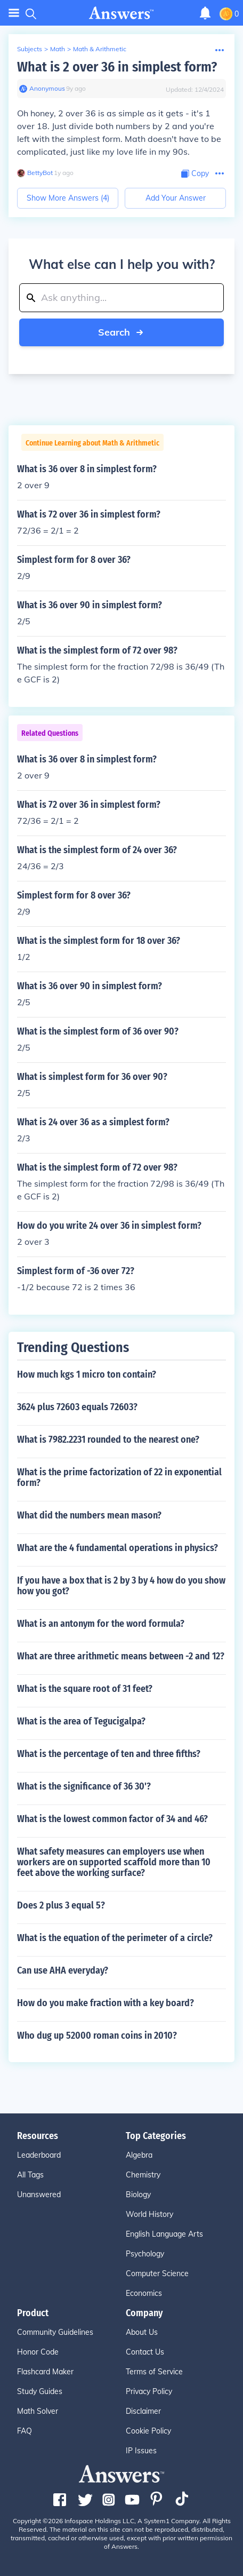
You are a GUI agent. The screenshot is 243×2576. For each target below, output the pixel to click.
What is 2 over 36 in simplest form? (117, 67)
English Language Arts (164, 2234)
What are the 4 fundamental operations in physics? (117, 1548)
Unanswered (39, 2194)
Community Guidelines (55, 2332)
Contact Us (145, 2352)
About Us (142, 2332)
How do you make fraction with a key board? (105, 2003)
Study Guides (39, 2391)
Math (57, 49)
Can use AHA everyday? (62, 1970)
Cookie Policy (148, 2431)
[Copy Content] (195, 173)
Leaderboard (39, 2155)
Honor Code (38, 2352)
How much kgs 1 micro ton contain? (86, 1374)
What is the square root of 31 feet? (84, 1689)
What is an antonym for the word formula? (100, 1623)
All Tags (30, 2175)
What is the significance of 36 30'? (84, 1786)
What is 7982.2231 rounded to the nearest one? (108, 1439)
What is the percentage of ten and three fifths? (108, 1754)
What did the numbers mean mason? (89, 1515)
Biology (138, 2194)
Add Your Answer (175, 198)
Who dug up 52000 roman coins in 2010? (97, 2035)
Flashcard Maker (45, 2371)
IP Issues (141, 2450)
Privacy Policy (149, 2391)
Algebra (139, 2155)
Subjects (29, 49)
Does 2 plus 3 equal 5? (61, 1905)
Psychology (145, 2254)
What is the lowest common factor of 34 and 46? (112, 1819)
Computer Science (157, 2273)
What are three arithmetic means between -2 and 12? (120, 1656)
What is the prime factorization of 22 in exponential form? (119, 1477)
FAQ (24, 2431)
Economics (144, 2293)
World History (149, 2214)
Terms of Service (154, 2371)
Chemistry (143, 2175)
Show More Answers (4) (68, 198)
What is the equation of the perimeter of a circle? (115, 1938)
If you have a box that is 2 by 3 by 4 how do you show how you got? (121, 1586)
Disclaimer (143, 2411)
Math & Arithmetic (99, 49)
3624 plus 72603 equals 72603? (77, 1407)
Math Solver (37, 2411)
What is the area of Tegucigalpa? (81, 1721)
